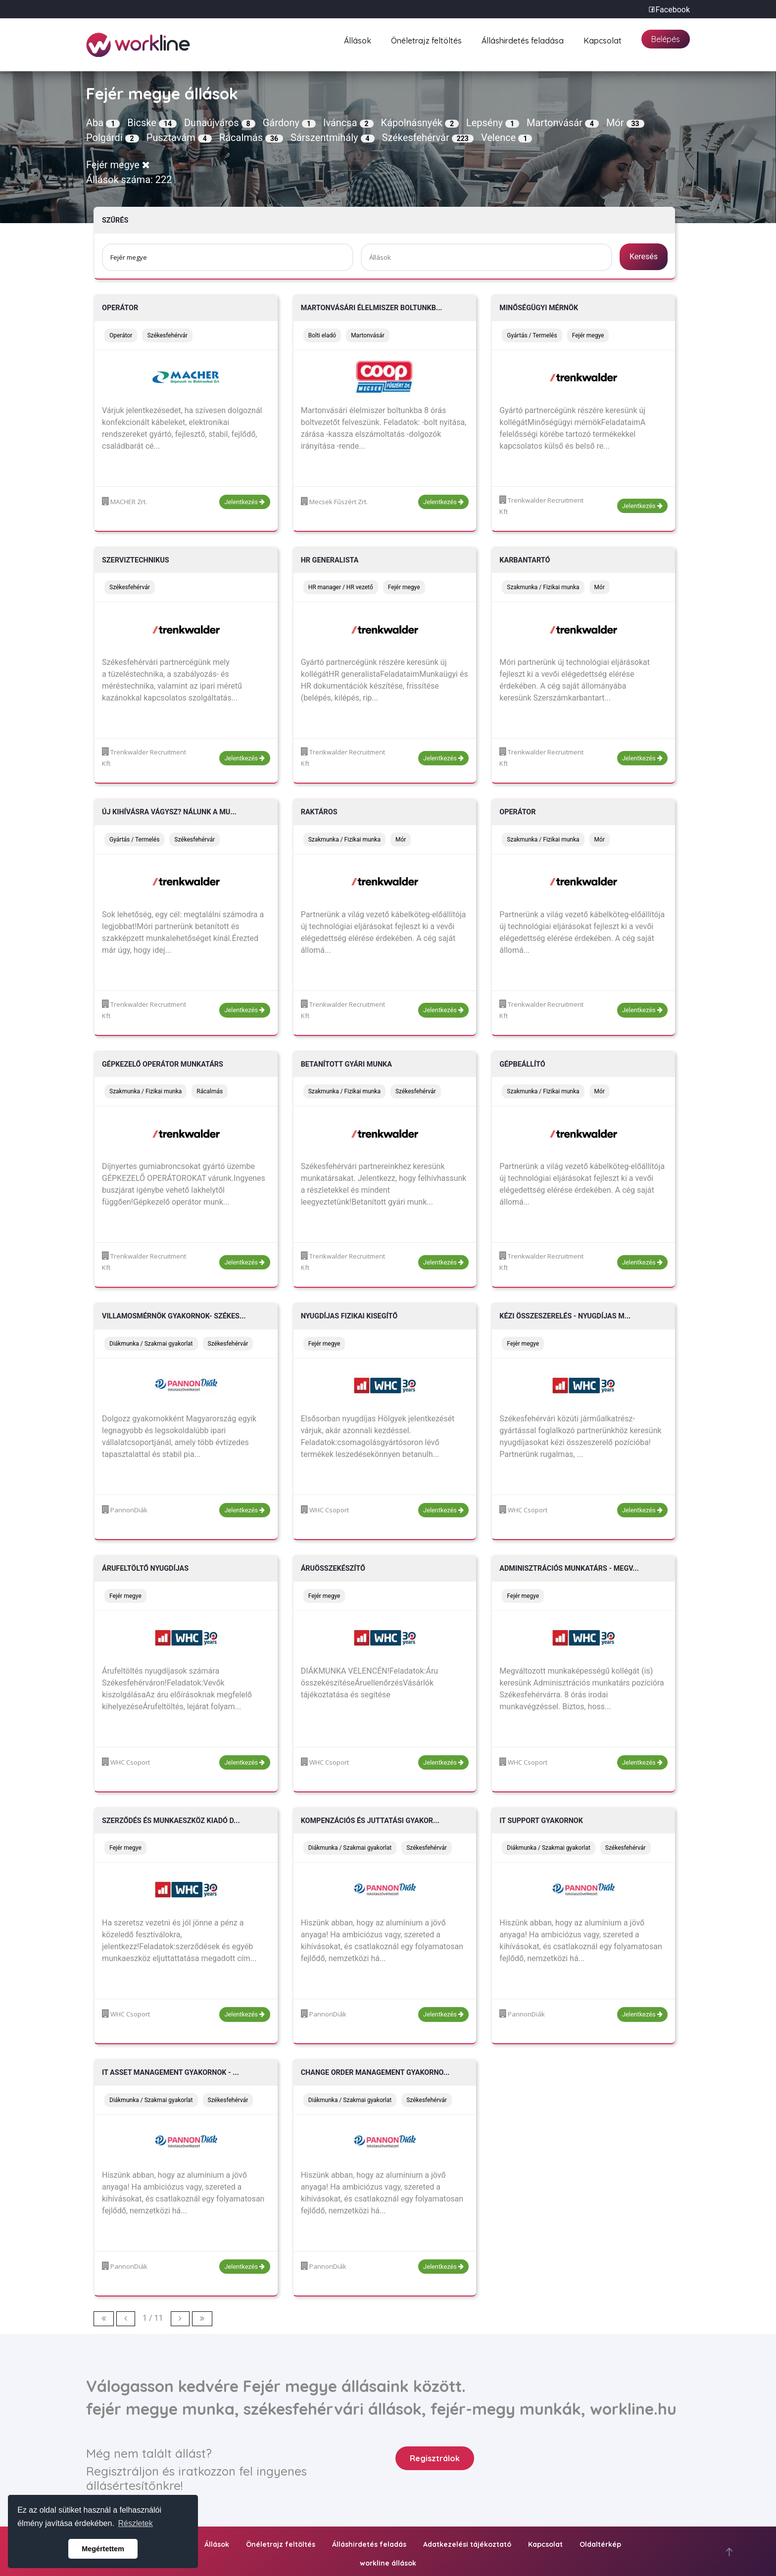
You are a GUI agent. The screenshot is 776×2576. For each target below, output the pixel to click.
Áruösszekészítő (333, 1568)
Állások (357, 39)
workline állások (388, 2563)
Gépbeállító (522, 1064)
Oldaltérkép (600, 2544)
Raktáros (319, 812)
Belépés (665, 39)
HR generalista (330, 560)
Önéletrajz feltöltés (426, 39)
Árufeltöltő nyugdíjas (145, 1568)
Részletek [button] (135, 2523)
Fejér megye (118, 165)
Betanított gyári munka (346, 1064)
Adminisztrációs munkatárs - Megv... (568, 1568)
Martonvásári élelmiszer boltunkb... (371, 308)
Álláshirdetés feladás (369, 2544)
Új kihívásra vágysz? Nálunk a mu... (169, 812)
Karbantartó (524, 560)
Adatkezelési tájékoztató (467, 2544)
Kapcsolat (602, 39)
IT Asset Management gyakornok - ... (170, 2072)
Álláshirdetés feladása (523, 39)
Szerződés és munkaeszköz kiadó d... (171, 1821)
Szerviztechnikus (135, 560)
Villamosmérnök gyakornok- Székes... (173, 1316)
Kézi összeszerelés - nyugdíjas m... (564, 1316)
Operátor (120, 308)
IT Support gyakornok (541, 1821)
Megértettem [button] (103, 2549)
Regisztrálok (435, 2458)
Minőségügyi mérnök (538, 308)
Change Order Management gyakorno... (375, 2072)
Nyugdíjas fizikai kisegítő (349, 1316)
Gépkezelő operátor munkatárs (162, 1064)
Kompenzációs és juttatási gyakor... (370, 1821)
